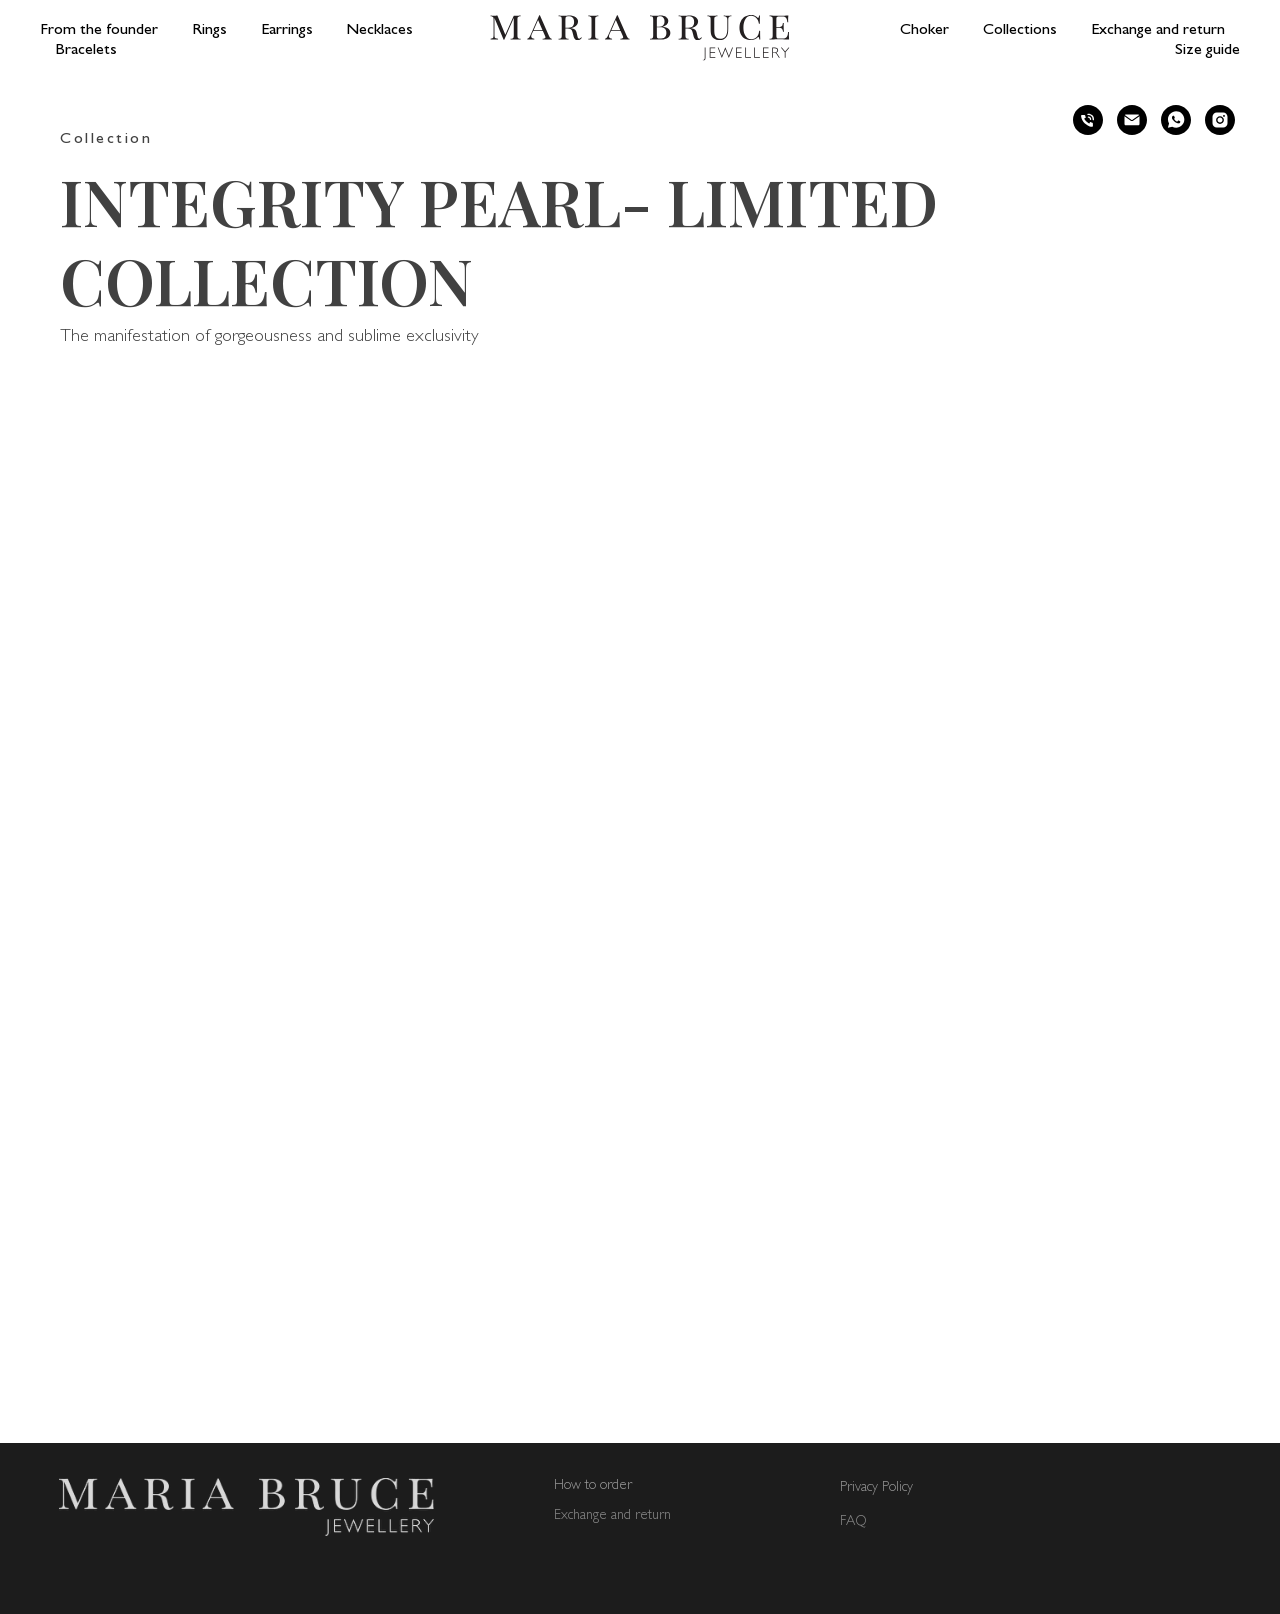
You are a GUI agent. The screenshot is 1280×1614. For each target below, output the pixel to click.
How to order (593, 1485)
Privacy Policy (876, 1487)
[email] (1132, 120)
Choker (924, 30)
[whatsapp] (1176, 120)
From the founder (99, 30)
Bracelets (86, 50)
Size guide (1207, 50)
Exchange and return (1158, 30)
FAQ (853, 1521)
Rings (209, 30)
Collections (1020, 30)
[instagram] (1220, 120)
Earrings (287, 30)
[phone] (1088, 120)
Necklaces (380, 30)
